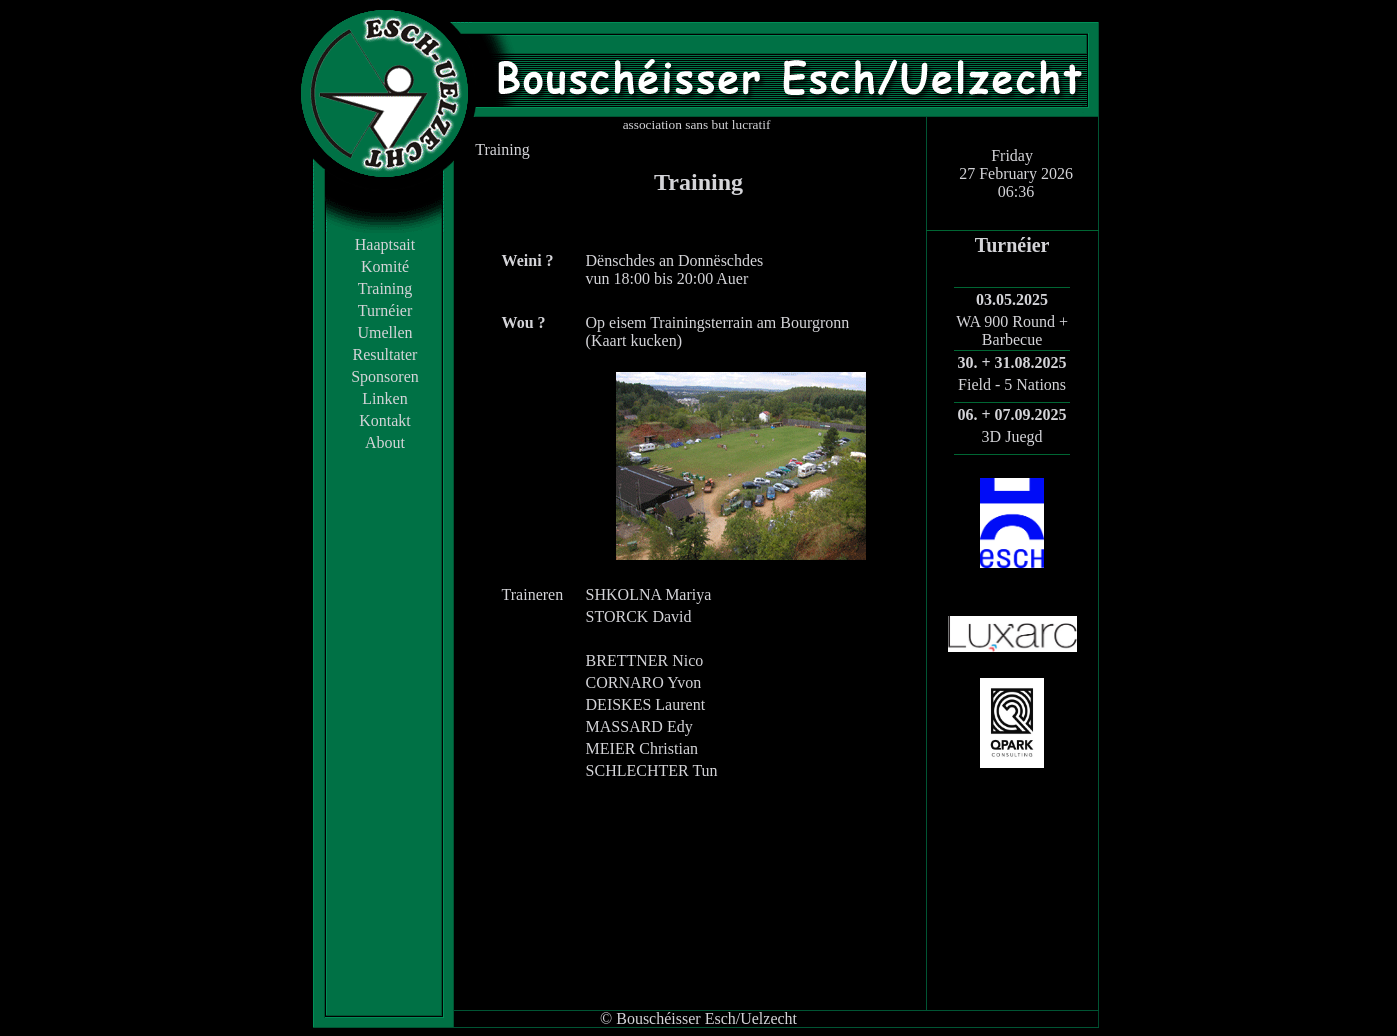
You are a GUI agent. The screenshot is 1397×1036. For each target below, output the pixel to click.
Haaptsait (385, 244)
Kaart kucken (634, 340)
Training (385, 288)
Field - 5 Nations (1012, 384)
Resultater (385, 354)
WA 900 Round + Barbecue (1012, 330)
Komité (385, 266)
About (385, 442)
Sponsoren (385, 376)
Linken (384, 398)
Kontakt (385, 420)
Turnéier (385, 310)
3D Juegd (1012, 436)
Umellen (384, 332)
